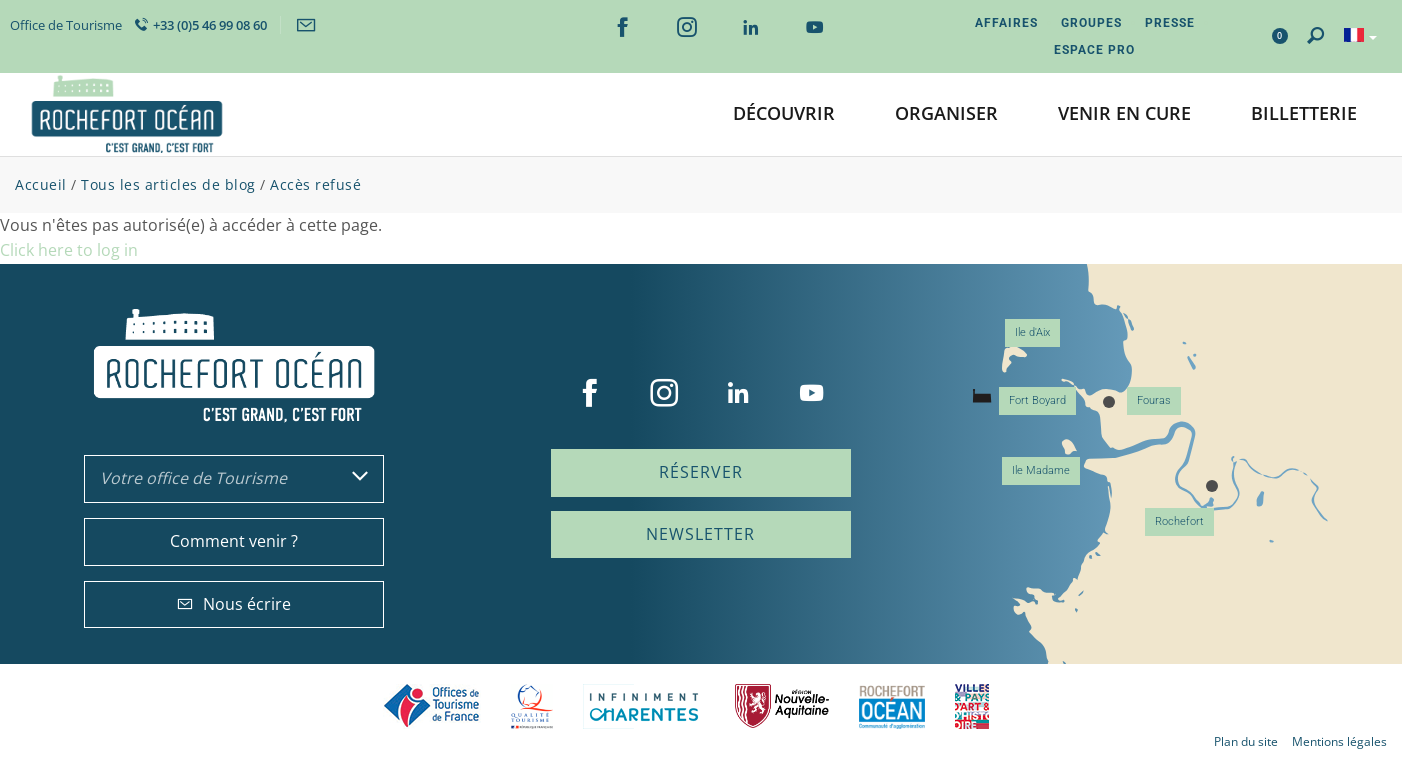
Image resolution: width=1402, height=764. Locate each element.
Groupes (1091, 23)
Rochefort (1179, 521)
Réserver (701, 472)
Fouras (1154, 400)
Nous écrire (234, 604)
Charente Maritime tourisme (644, 706)
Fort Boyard (1037, 400)
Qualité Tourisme (532, 706)
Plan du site (1246, 741)
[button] (784, 114)
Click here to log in (69, 250)
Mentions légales (1339, 741)
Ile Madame (1041, 470)
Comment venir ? (234, 541)
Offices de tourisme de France (432, 706)
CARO (892, 706)
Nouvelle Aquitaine (782, 706)
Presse (1170, 23)
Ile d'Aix (1032, 332)
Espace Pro (1094, 50)
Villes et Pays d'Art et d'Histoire (972, 706)
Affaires (1006, 23)
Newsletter (700, 534)
